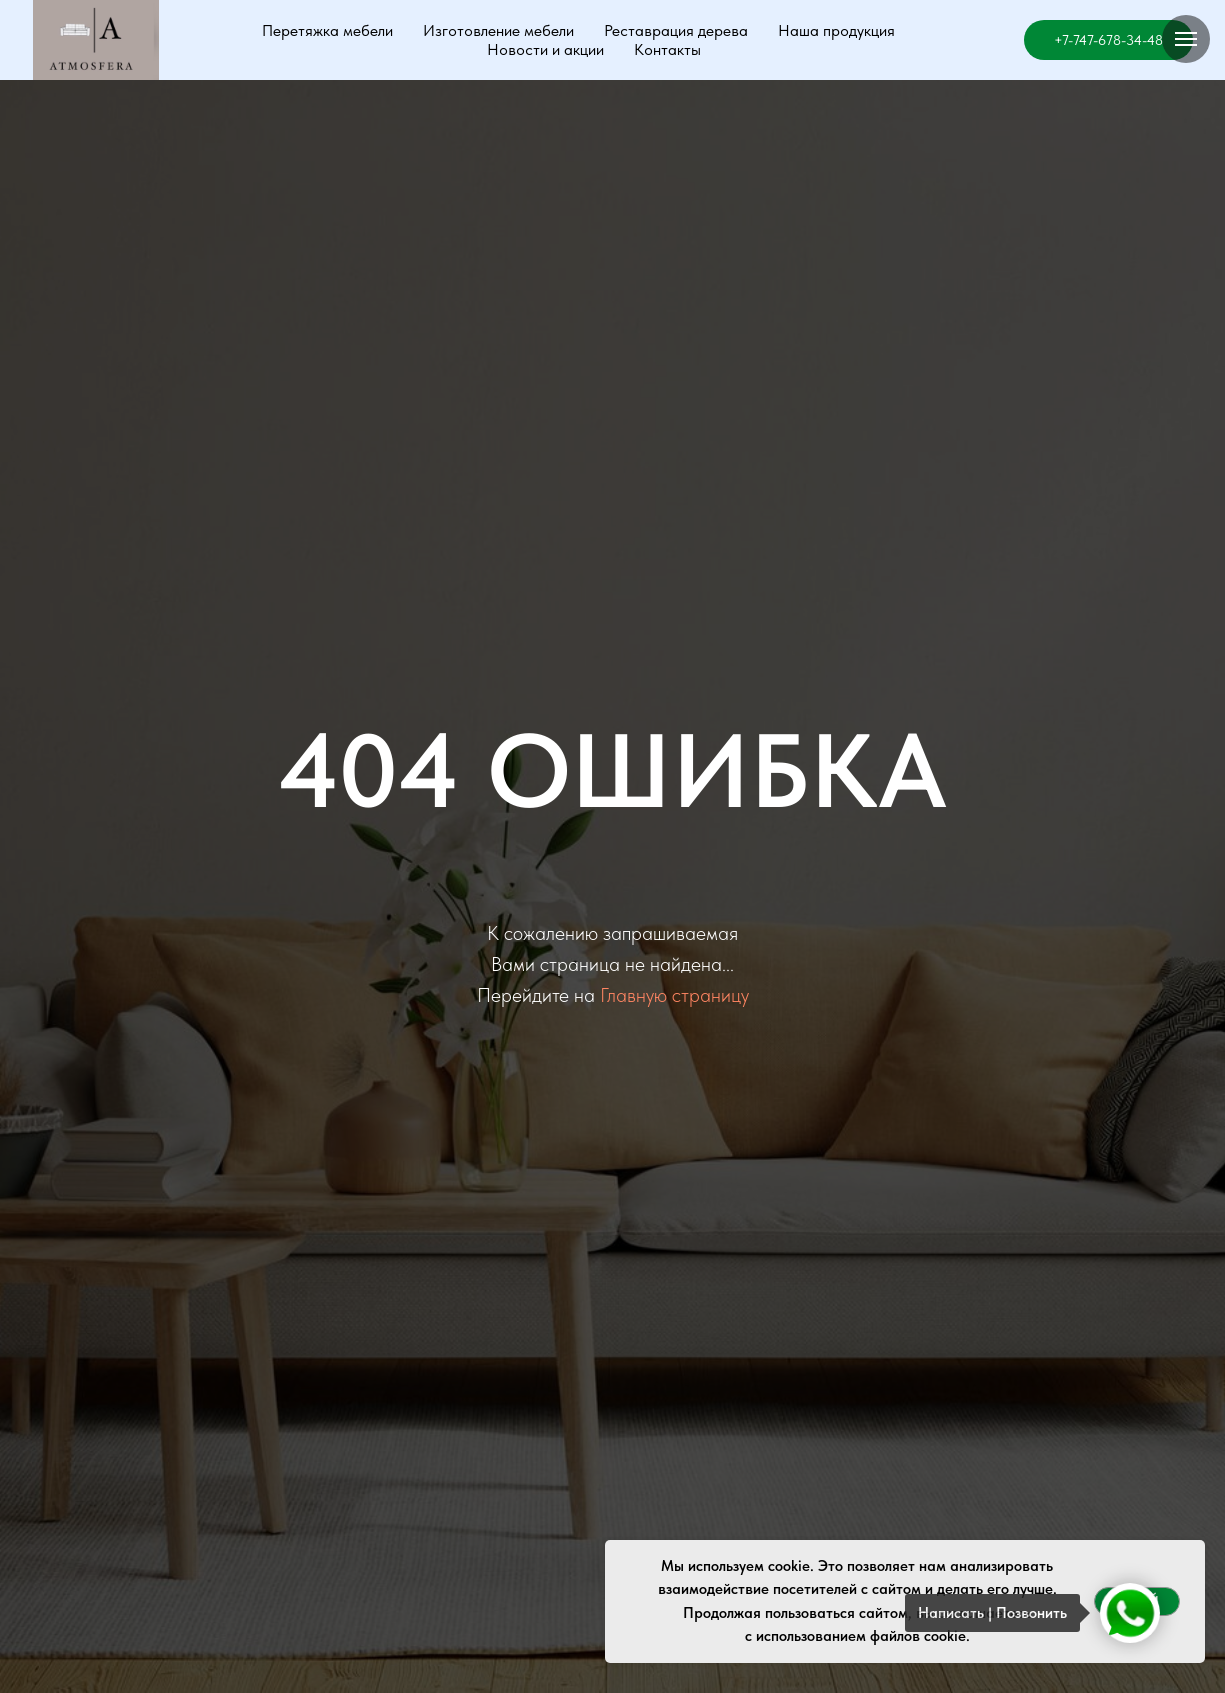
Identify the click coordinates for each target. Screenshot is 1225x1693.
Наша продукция (836, 30)
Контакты (667, 49)
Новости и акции (545, 49)
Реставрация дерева (676, 30)
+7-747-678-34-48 (1108, 40)
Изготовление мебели (498, 30)
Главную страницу (674, 995)
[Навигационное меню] (1186, 39)
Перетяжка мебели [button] (327, 30)
